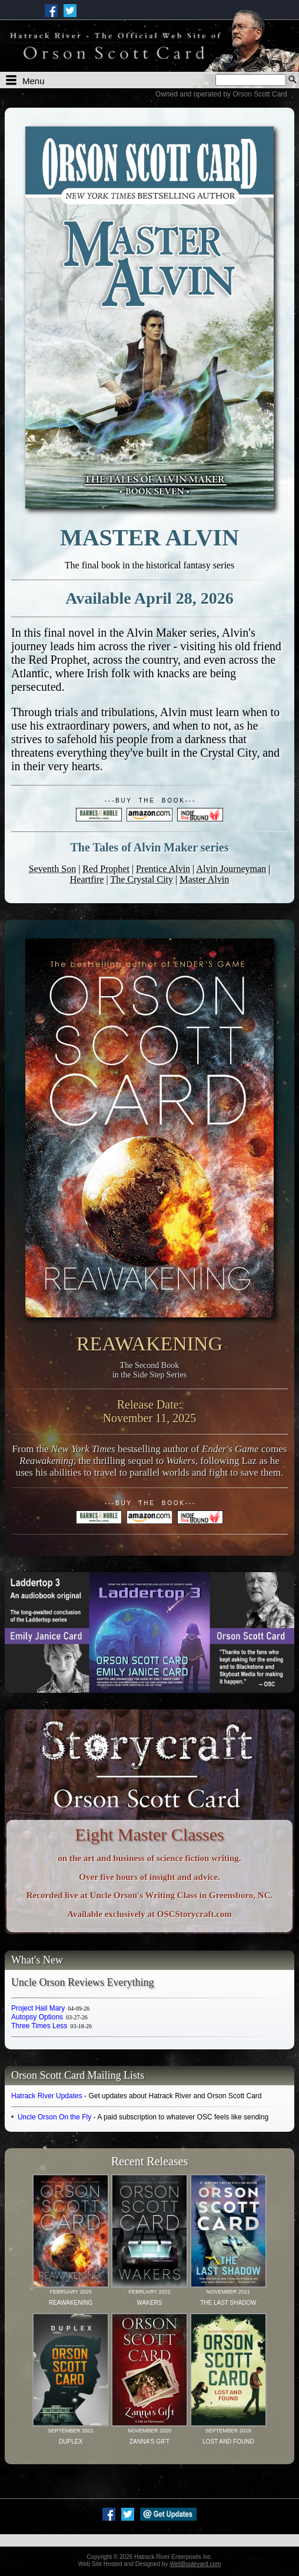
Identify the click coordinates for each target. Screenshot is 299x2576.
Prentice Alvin (163, 869)
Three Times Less (51, 2026)
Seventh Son (52, 869)
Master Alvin (204, 879)
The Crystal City (141, 879)
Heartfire (87, 879)
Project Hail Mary (50, 2008)
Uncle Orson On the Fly (54, 2117)
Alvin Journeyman (231, 869)
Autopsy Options (49, 2017)
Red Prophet (105, 869)
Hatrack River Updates (46, 2096)
